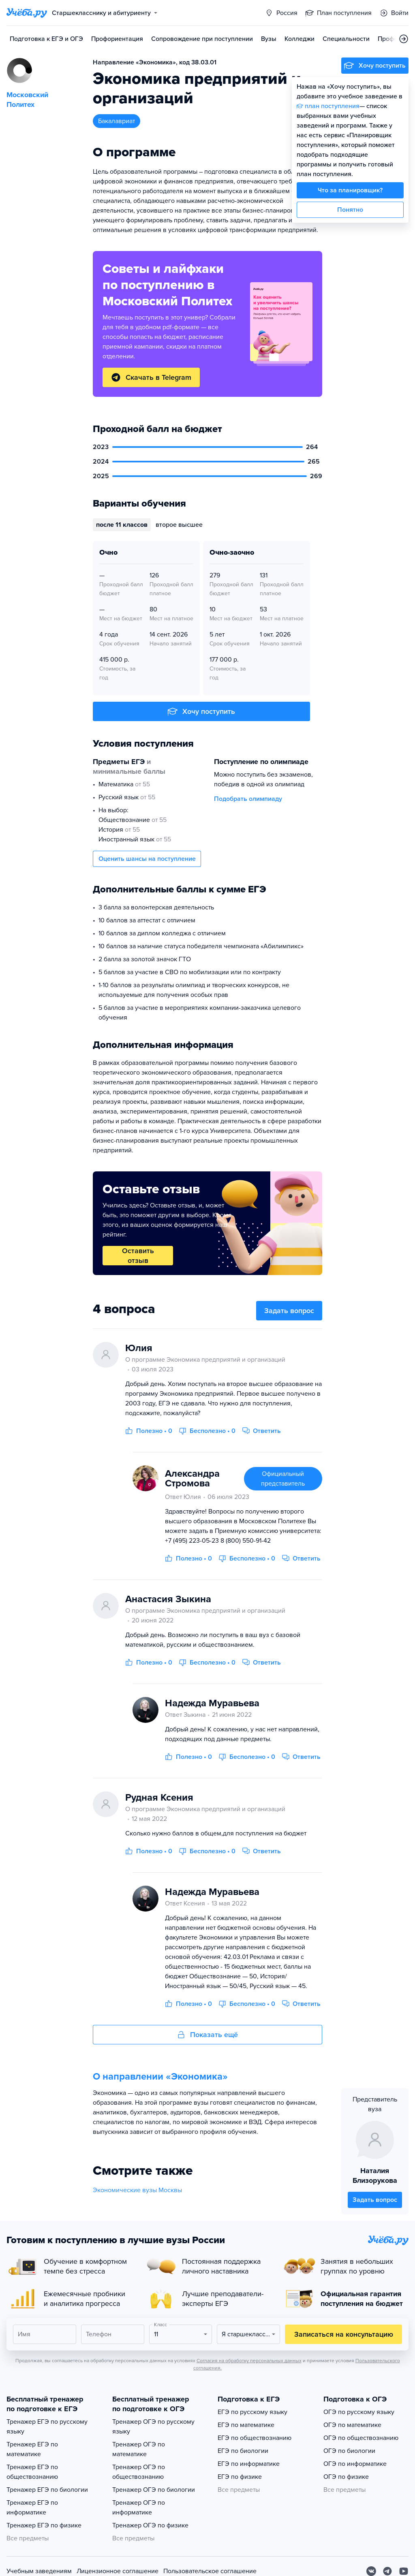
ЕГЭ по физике (240, 2477)
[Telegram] (387, 2571)
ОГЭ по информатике (355, 2464)
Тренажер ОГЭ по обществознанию (138, 2472)
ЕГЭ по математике (246, 2425)
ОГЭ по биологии (349, 2451)
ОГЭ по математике (352, 2425)
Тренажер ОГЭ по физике (150, 2525)
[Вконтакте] (371, 2571)
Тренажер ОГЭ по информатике (138, 2507)
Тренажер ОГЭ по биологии (153, 2490)
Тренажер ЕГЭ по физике (43, 2525)
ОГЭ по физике (346, 2477)
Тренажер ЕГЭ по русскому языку (47, 2426)
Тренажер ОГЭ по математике (138, 2449)
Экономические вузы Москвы (137, 2190)
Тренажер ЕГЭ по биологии (47, 2490)
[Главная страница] (26, 13)
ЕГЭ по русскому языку (252, 2412)
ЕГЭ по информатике (249, 2464)
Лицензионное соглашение (117, 2571)
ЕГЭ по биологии (243, 2451)
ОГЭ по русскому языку (358, 2412)
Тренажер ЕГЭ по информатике (32, 2507)
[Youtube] (404, 2571)
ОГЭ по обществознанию (360, 2438)
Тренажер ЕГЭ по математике (32, 2449)
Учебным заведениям (39, 2571)
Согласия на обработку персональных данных (249, 2360)
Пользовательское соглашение (210, 2571)
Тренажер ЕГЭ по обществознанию (32, 2472)
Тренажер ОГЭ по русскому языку (153, 2426)
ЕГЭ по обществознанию (254, 2438)
